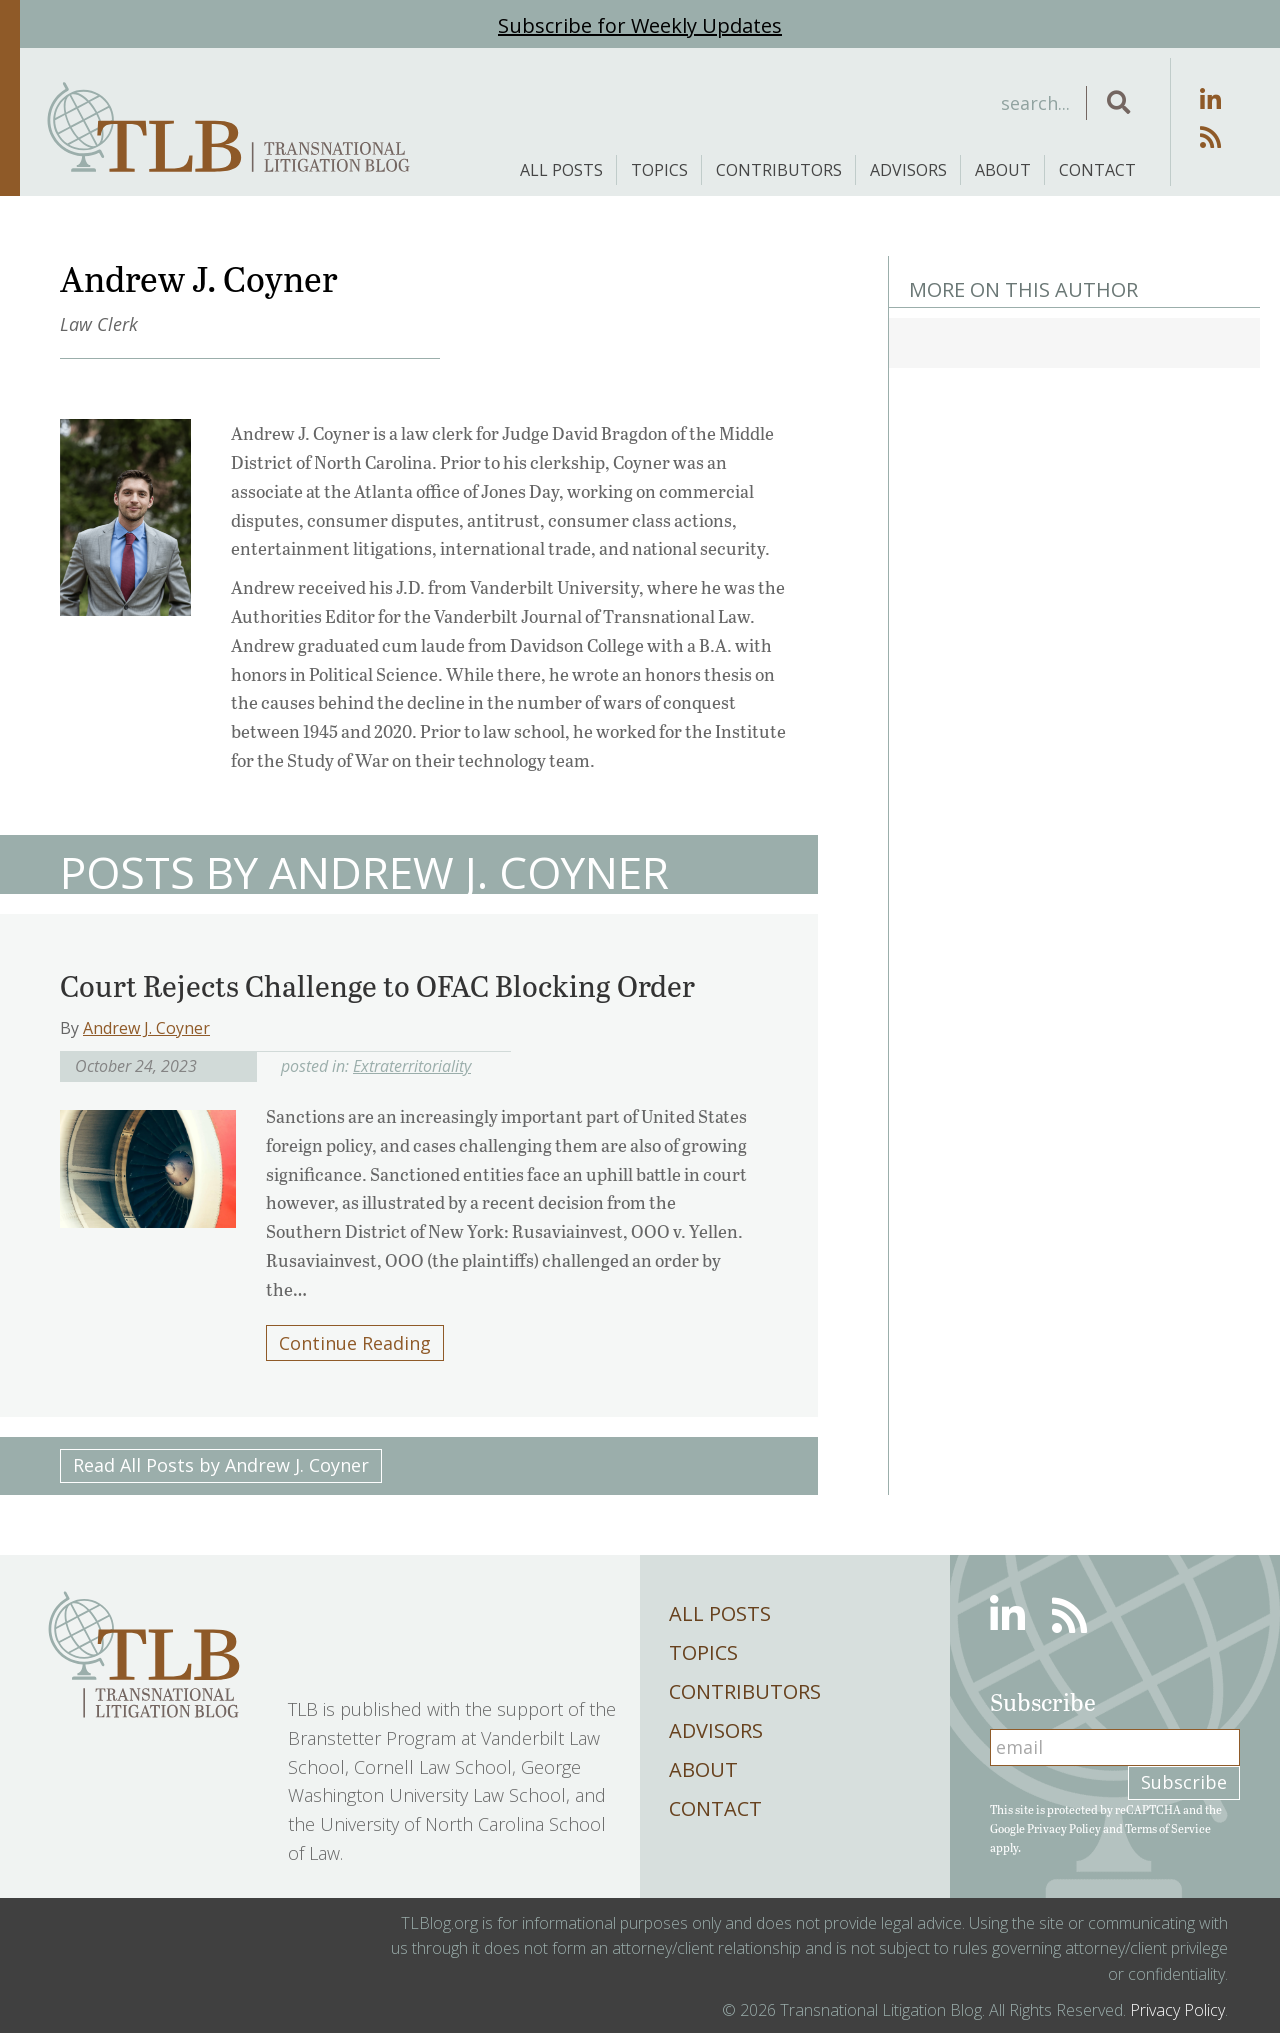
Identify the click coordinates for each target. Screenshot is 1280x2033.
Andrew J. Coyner (146, 1028)
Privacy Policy (1064, 1828)
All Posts (561, 170)
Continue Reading (355, 1343)
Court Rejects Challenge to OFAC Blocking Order (377, 985)
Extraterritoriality (412, 1066)
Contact (1097, 170)
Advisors (908, 170)
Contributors (779, 170)
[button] (1118, 103)
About (1003, 170)
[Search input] (923, 103)
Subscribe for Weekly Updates (640, 25)
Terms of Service (1168, 1828)
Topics (659, 170)
